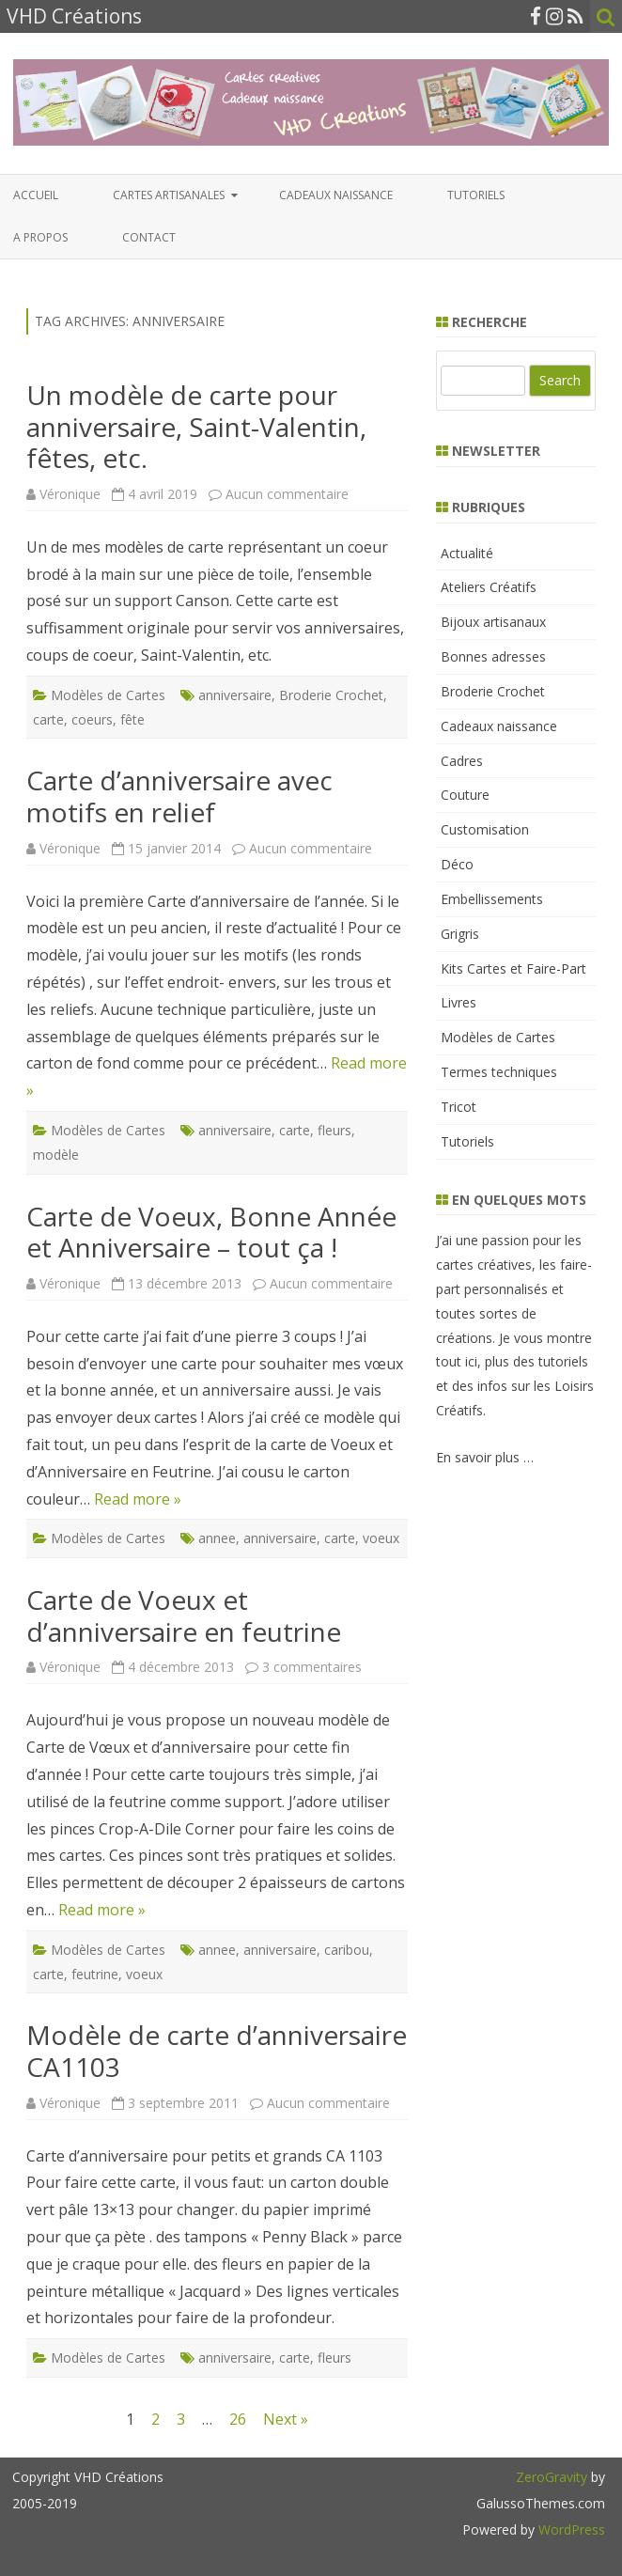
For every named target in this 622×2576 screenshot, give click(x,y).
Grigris (460, 934)
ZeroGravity (551, 2477)
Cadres (462, 761)
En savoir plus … (485, 1457)
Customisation (485, 829)
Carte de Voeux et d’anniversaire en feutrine (183, 1615)
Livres (458, 1002)
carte (48, 719)
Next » (285, 2419)
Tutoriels (476, 195)
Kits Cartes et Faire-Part (513, 968)
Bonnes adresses (493, 656)
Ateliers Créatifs (488, 587)
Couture (465, 795)
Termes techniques (499, 1072)
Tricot (458, 1107)
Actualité (467, 553)
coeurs (92, 719)
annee (217, 1538)
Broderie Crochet (331, 695)
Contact (149, 237)
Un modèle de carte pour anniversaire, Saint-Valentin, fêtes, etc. (196, 426)
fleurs (334, 1130)
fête (132, 719)
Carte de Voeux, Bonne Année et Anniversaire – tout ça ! (211, 1232)
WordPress (570, 2529)
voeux (381, 1538)
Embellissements (492, 899)
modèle (56, 1154)
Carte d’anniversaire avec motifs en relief (179, 796)
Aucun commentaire (287, 494)
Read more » (137, 1499)
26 (237, 2419)
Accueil (35, 195)
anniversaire (235, 695)
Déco (457, 864)
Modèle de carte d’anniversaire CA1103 (216, 2050)
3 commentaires (312, 1667)
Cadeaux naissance (336, 195)
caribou (346, 1950)
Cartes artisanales (169, 195)
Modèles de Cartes (108, 695)
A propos (40, 237)
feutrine (94, 1974)
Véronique (70, 494)
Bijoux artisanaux (493, 622)
